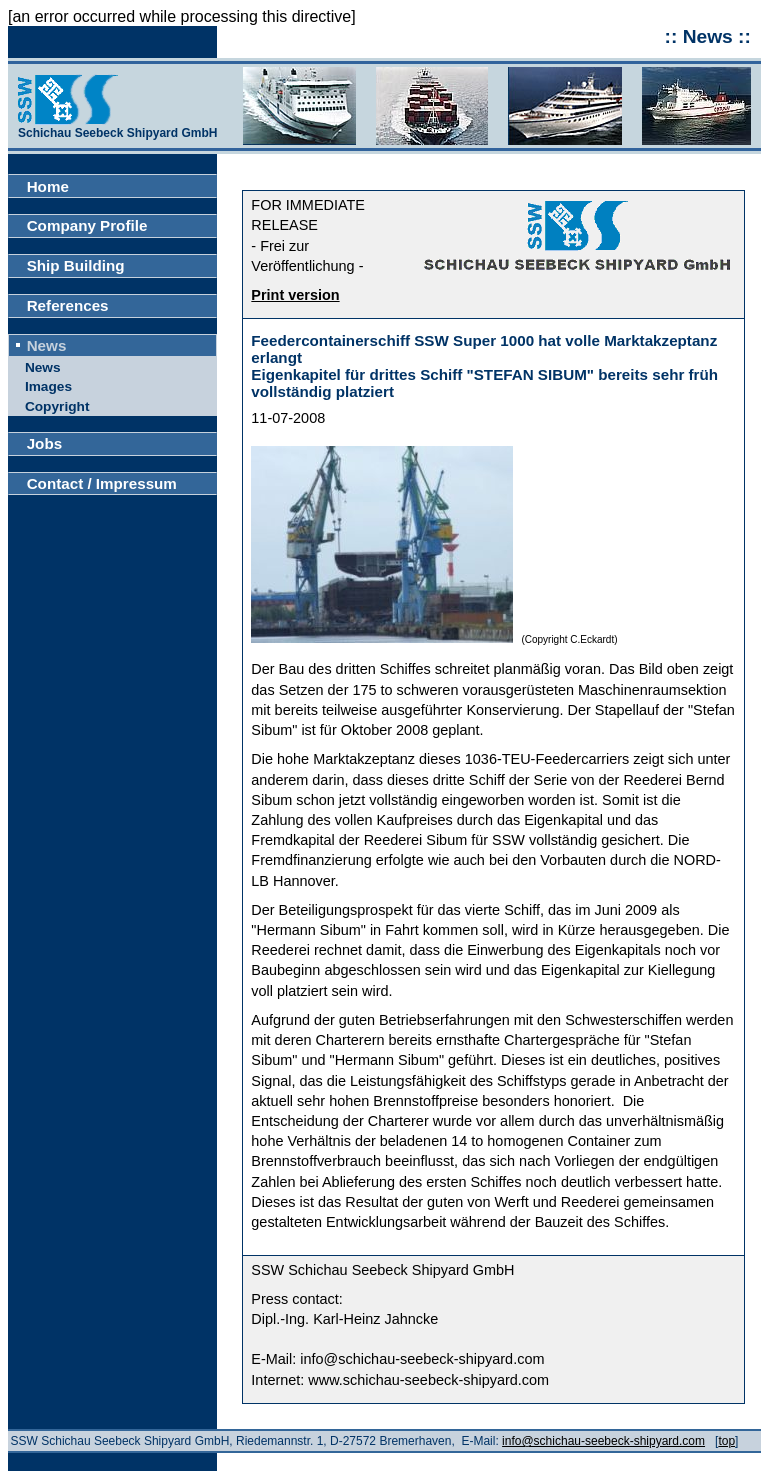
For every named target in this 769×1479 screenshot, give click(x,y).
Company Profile (87, 225)
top (726, 1441)
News (47, 345)
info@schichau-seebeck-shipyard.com (603, 1441)
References (68, 305)
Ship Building (76, 265)
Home (48, 186)
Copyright (57, 406)
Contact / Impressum (102, 483)
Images (48, 386)
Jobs (44, 443)
